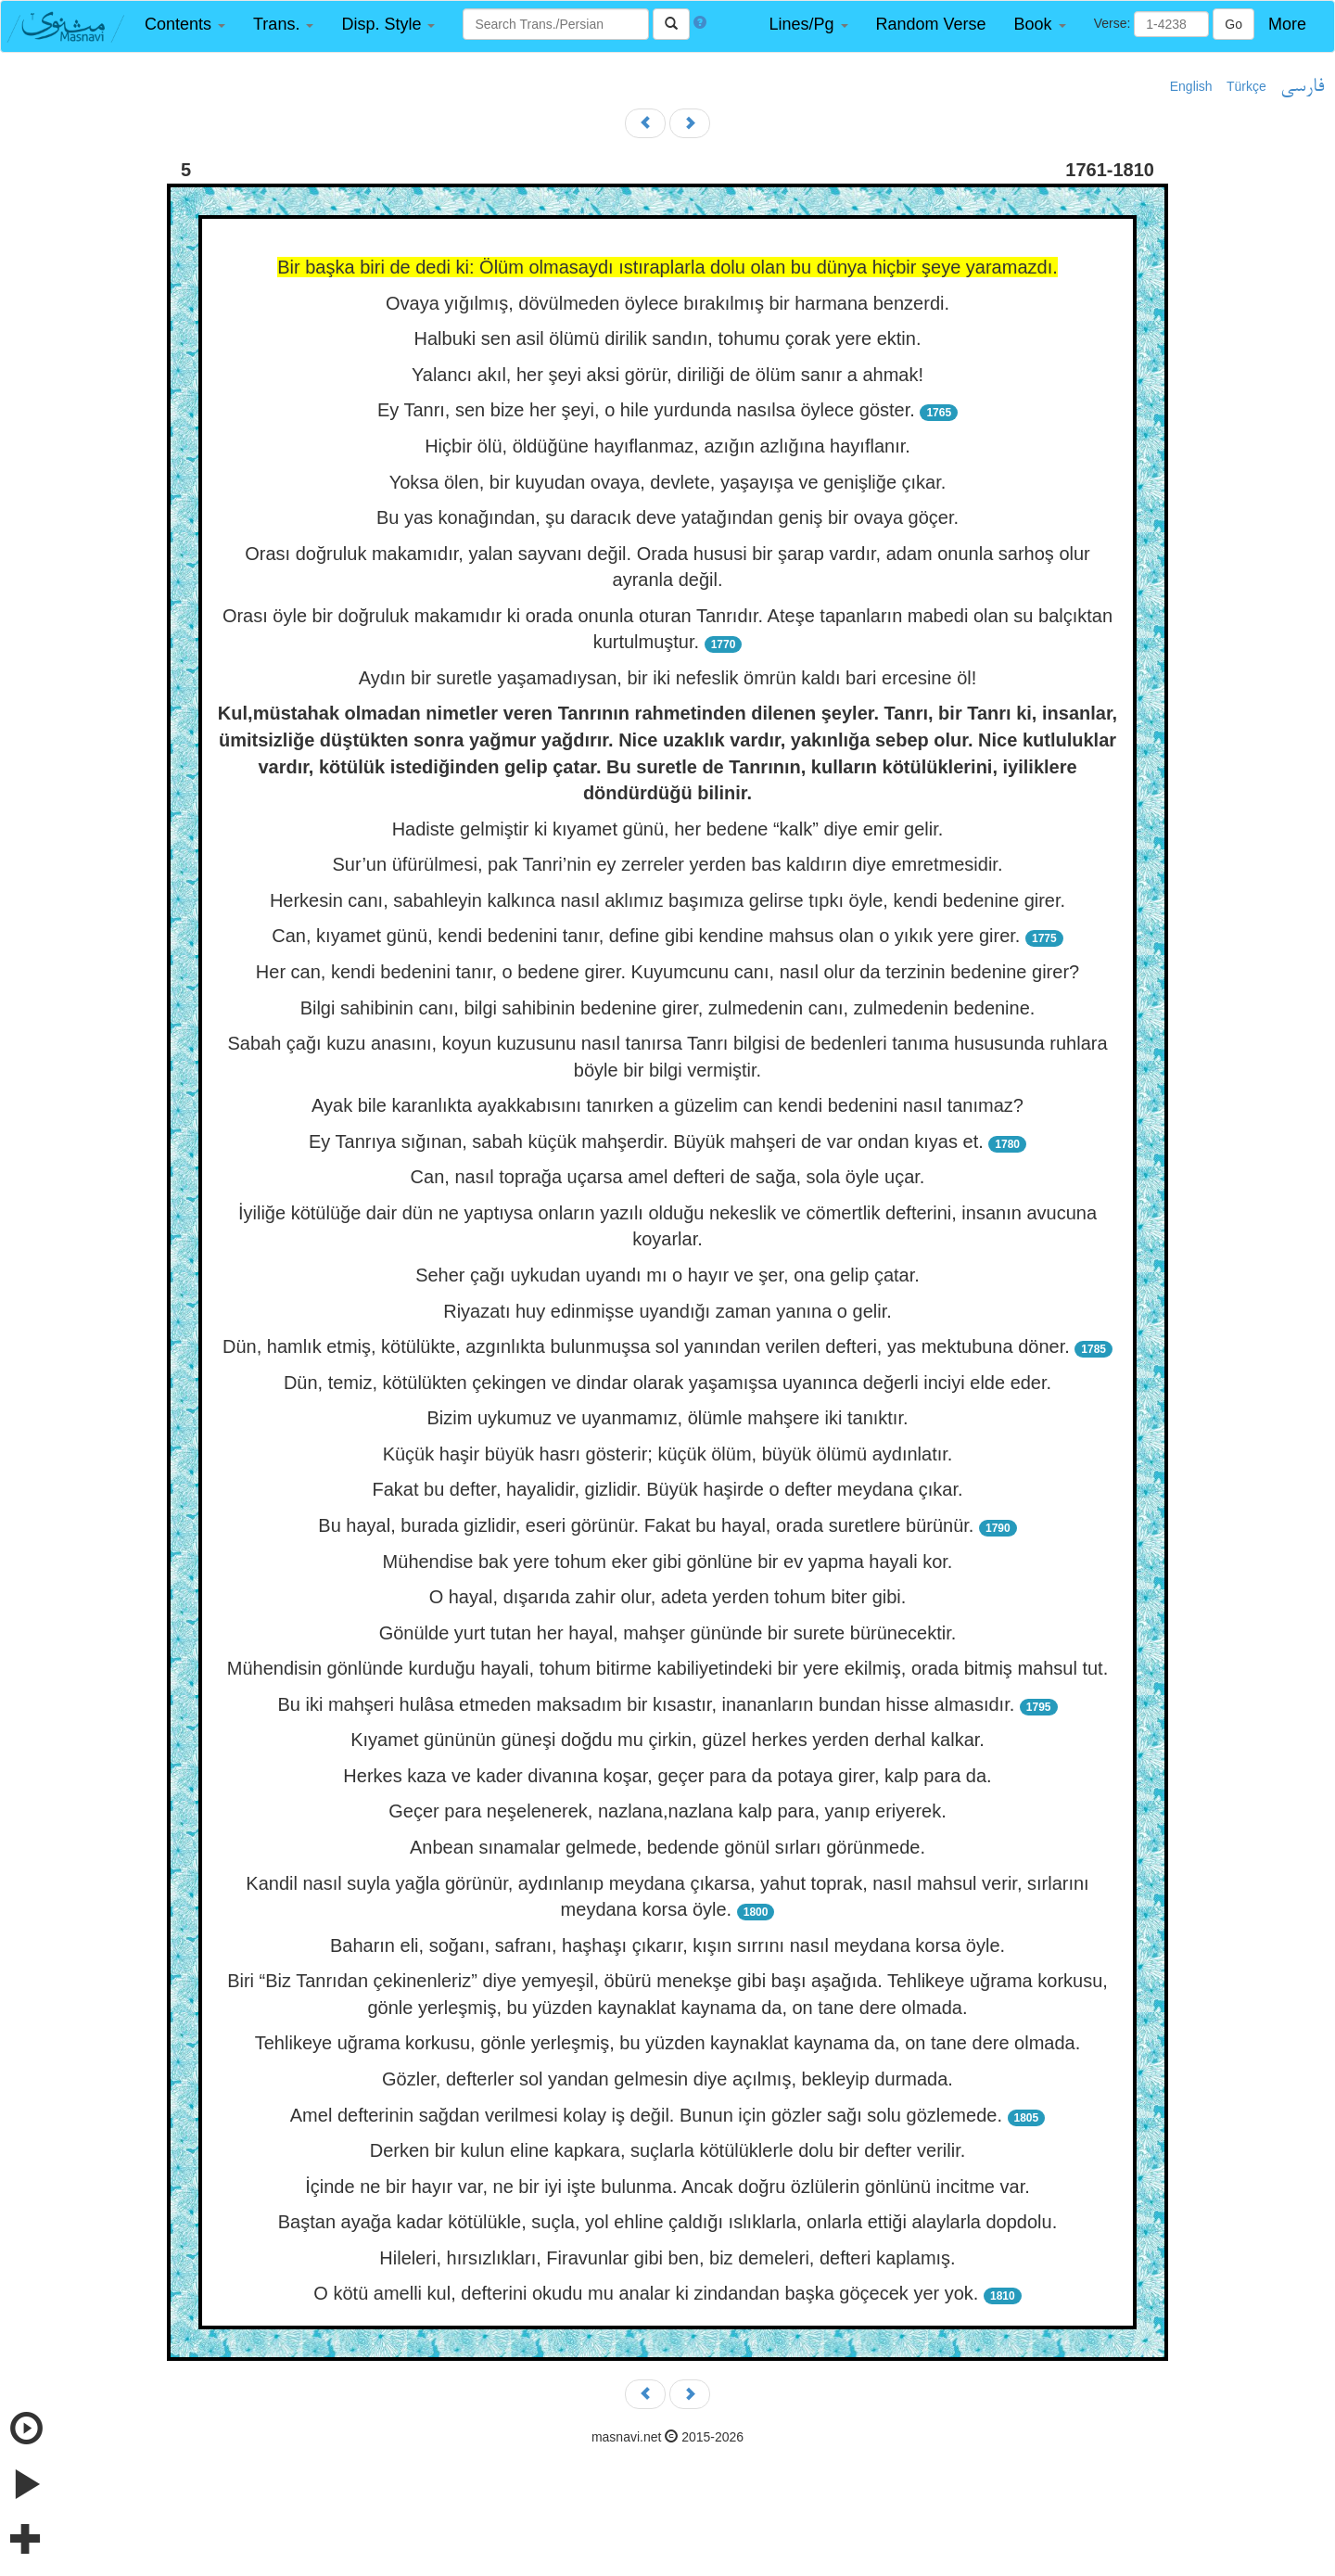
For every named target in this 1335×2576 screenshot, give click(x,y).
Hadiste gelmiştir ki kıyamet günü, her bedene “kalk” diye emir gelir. (668, 829)
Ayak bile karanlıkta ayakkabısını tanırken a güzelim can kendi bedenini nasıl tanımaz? (668, 1105)
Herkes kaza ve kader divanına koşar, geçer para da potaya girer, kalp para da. (667, 1776)
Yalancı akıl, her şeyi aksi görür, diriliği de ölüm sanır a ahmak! (667, 374)
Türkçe (1246, 86)
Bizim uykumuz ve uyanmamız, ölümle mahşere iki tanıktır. (667, 1418)
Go (1233, 24)
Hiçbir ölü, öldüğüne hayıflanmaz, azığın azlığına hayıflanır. (667, 446)
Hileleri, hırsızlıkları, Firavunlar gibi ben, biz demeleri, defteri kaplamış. (667, 2258)
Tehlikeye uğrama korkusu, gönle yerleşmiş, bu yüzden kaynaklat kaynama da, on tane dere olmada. (668, 2043)
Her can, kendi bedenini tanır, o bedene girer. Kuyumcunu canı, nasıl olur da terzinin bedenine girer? (667, 972)
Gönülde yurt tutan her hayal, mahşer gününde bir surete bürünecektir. (668, 1633)
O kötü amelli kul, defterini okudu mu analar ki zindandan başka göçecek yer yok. (648, 2293)
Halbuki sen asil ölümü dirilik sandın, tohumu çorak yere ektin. (668, 338)
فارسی (1302, 87)
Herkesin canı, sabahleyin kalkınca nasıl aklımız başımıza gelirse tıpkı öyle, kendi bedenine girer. (667, 900)
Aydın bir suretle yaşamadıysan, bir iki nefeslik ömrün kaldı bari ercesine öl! (668, 678)
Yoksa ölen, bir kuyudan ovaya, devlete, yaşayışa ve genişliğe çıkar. (668, 482)
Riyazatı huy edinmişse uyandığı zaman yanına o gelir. (667, 1311)
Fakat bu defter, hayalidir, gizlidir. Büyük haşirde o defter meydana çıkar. (667, 1489)
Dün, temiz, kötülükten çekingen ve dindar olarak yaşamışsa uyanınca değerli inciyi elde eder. (667, 1382)
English (1191, 86)
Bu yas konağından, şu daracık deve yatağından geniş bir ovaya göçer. (667, 517)
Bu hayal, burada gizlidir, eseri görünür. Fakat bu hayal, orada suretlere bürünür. (648, 1525)
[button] (185, 24)
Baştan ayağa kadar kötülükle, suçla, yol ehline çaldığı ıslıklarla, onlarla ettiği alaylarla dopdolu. (668, 2222)
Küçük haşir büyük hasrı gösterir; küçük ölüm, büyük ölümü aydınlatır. (668, 1454)
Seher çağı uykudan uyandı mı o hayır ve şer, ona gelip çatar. (667, 1275)
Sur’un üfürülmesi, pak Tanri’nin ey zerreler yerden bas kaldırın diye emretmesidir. (668, 864)
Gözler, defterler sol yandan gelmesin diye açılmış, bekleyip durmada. (667, 2079)
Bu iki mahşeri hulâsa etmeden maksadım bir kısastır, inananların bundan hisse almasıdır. (648, 1704)
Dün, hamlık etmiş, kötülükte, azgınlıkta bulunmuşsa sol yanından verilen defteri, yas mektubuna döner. (646, 1346)
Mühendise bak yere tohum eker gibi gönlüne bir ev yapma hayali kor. (668, 1561)
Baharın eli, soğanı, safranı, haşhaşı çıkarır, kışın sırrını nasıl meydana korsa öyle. (667, 1945)
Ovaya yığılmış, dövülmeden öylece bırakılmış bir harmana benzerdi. (667, 303)
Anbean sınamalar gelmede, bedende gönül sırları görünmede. (667, 1847)
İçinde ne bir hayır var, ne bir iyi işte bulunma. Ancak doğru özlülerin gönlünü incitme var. (667, 2186)
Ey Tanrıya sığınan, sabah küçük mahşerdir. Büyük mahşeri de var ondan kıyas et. (648, 1141)
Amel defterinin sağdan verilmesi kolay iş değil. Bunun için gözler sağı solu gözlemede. (649, 2115)
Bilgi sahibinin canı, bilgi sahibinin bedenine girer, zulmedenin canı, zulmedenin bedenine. (668, 1008)
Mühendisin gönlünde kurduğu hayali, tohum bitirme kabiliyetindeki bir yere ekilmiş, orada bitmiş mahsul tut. (667, 1668)
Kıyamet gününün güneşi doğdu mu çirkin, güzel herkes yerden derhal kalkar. (667, 1739)
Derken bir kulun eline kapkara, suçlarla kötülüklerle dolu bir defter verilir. (668, 2150)
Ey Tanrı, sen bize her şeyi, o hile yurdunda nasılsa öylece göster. (649, 410)
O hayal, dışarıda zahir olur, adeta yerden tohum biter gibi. (668, 1597)
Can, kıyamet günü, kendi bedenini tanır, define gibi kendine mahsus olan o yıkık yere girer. (648, 935)
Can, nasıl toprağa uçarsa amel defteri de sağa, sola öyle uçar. (668, 1177)
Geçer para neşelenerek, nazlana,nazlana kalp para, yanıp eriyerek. (667, 1811)
